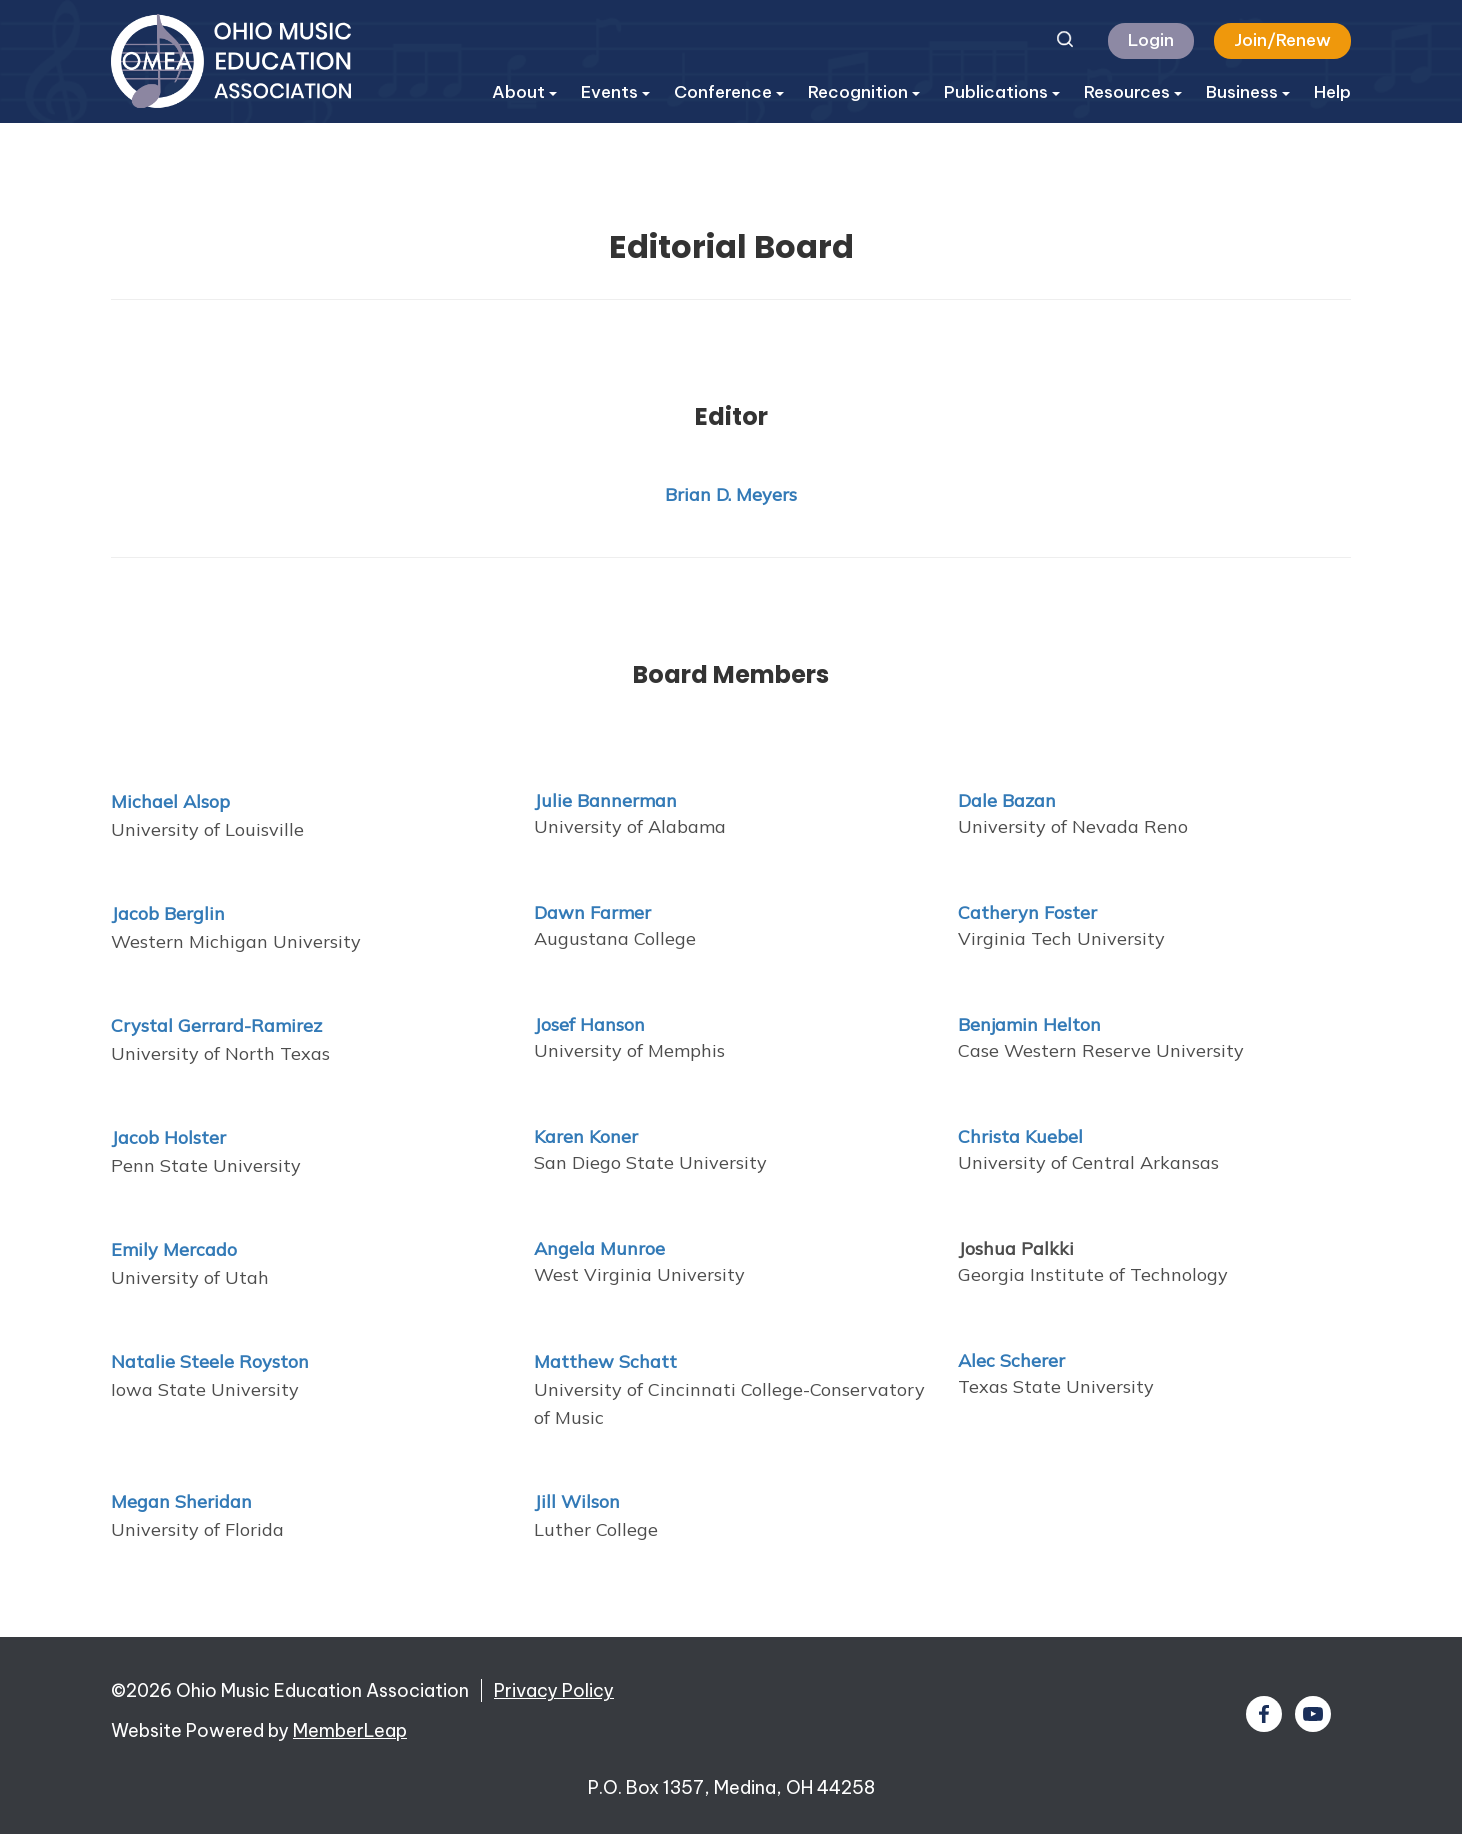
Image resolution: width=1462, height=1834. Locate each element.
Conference (729, 92)
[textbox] (1154, 1501)
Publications (1002, 92)
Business (1248, 92)
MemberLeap (350, 1730)
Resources (1133, 92)
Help (1332, 92)
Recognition (864, 92)
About (524, 92)
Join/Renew (1282, 40)
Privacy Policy (554, 1690)
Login (1151, 40)
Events (615, 92)
